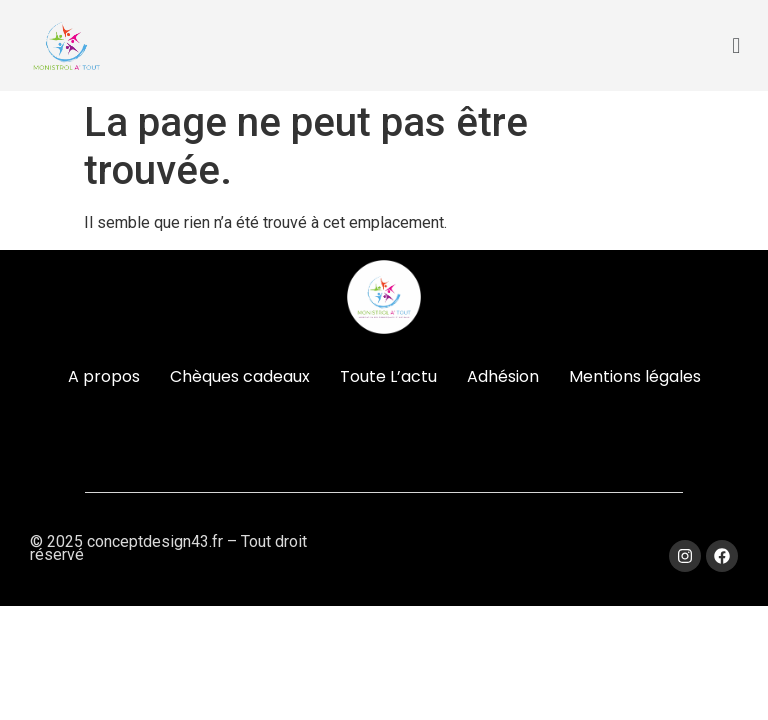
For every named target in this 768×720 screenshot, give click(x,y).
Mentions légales (635, 376)
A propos (104, 376)
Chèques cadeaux (240, 376)
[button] (736, 45)
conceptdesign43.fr (155, 541)
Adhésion (503, 376)
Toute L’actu (388, 376)
